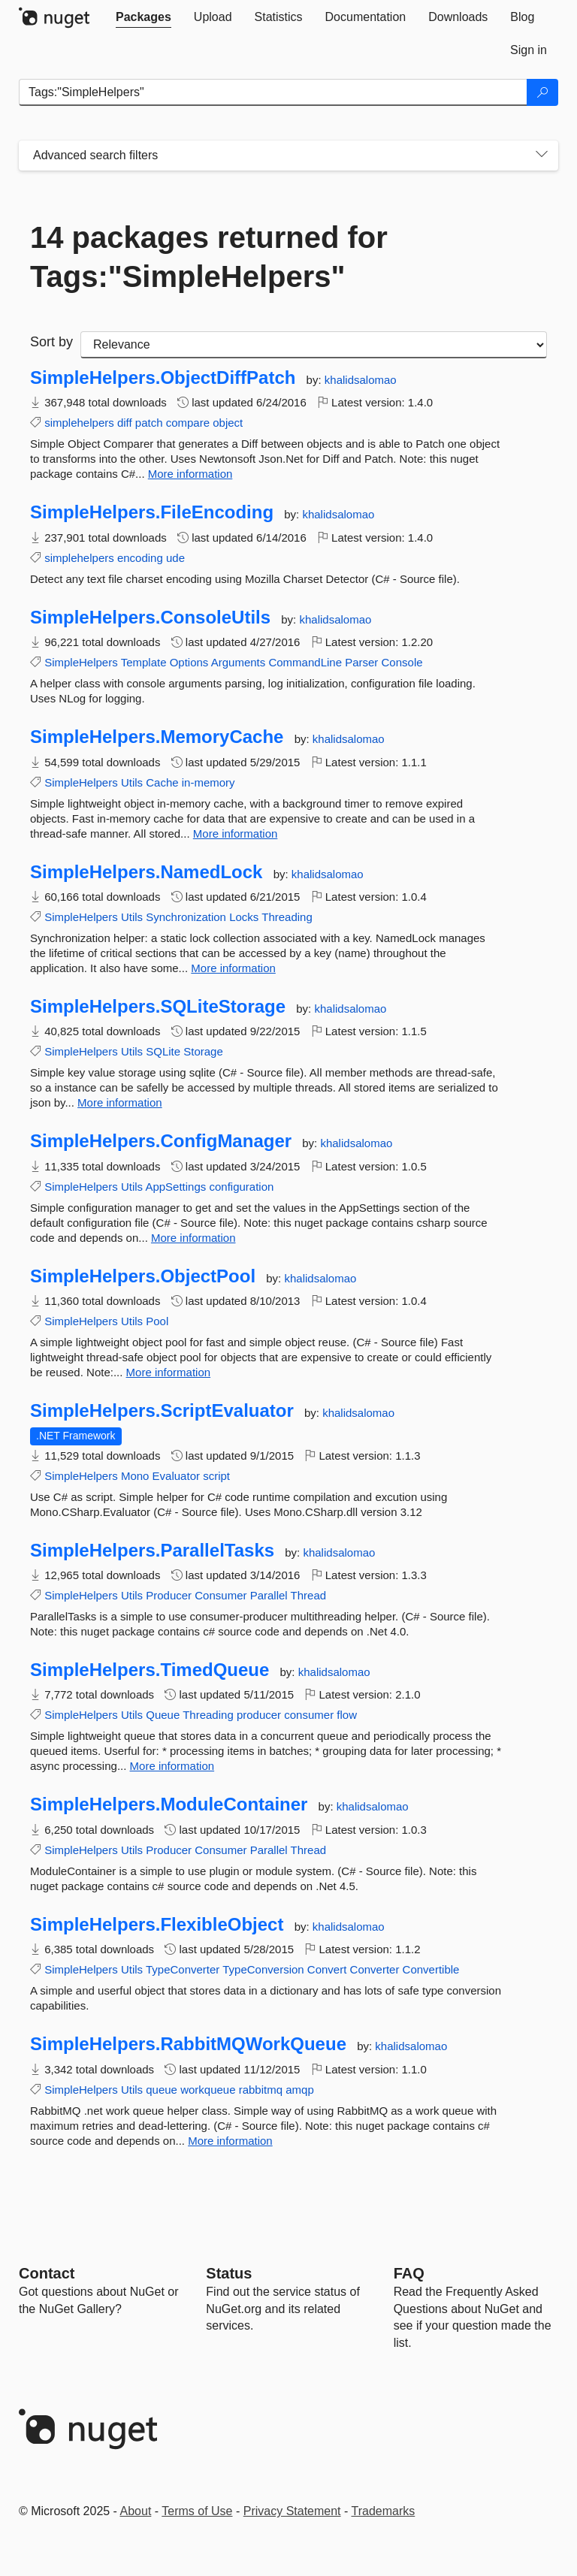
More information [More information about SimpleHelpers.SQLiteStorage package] (119, 1102)
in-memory (208, 782)
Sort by (51, 341)
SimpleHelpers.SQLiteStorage (157, 1006)
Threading (287, 917)
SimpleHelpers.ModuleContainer (168, 1804)
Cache (162, 782)
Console (402, 662)
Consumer (220, 1595)
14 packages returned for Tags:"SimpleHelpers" (209, 257)
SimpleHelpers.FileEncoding (151, 512)
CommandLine (305, 662)
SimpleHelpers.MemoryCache (156, 737)
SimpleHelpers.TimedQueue (149, 1670)
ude (175, 557)
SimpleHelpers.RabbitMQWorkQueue (188, 2044)
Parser (361, 662)
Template (144, 662)
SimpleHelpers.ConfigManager (161, 1141)
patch (149, 422)
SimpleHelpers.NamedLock (146, 872)
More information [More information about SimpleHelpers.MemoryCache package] (235, 833)
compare (188, 422)
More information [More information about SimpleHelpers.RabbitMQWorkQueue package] (230, 2140)
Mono (135, 1475)
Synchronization (186, 917)
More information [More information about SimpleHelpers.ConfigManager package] (193, 1237)
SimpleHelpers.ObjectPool (142, 1276)
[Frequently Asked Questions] (409, 2273)
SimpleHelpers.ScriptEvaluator (162, 1411)
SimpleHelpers (81, 662)
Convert (327, 1969)
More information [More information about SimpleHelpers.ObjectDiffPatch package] (190, 473)
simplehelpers (79, 422)
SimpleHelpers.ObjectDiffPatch (162, 378)
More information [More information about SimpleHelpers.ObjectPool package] (168, 1372)
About (136, 2511)
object (228, 422)
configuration (241, 1186)
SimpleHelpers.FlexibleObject (156, 1924)
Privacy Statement (292, 2511)
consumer (309, 1714)
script (216, 1475)
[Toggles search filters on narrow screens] (541, 155)
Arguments (238, 662)
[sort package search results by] (313, 344)
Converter (375, 1969)
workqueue (207, 2089)
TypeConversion (263, 1969)
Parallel (269, 1595)
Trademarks (383, 2511)
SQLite (163, 1051)
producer (259, 1714)
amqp (299, 2089)
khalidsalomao (361, 379)
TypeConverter (182, 1969)
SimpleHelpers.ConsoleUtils (150, 617)
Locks (243, 917)
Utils (132, 782)
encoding (140, 557)
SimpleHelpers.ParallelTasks (152, 1550)
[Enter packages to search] (273, 92)
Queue (163, 1714)
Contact (46, 2273)
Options (189, 662)
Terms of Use (197, 2511)
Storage (203, 1051)
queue (161, 2089)
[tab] (143, 17)
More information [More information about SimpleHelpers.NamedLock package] (233, 968)
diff (124, 422)
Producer (169, 1595)
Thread (309, 1595)
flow (347, 1714)
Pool (157, 1321)
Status (229, 2273)
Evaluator (176, 1475)
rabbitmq (260, 2089)
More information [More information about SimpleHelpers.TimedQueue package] (172, 1765)
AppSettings (175, 1186)
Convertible (431, 1969)
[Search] (542, 92)
